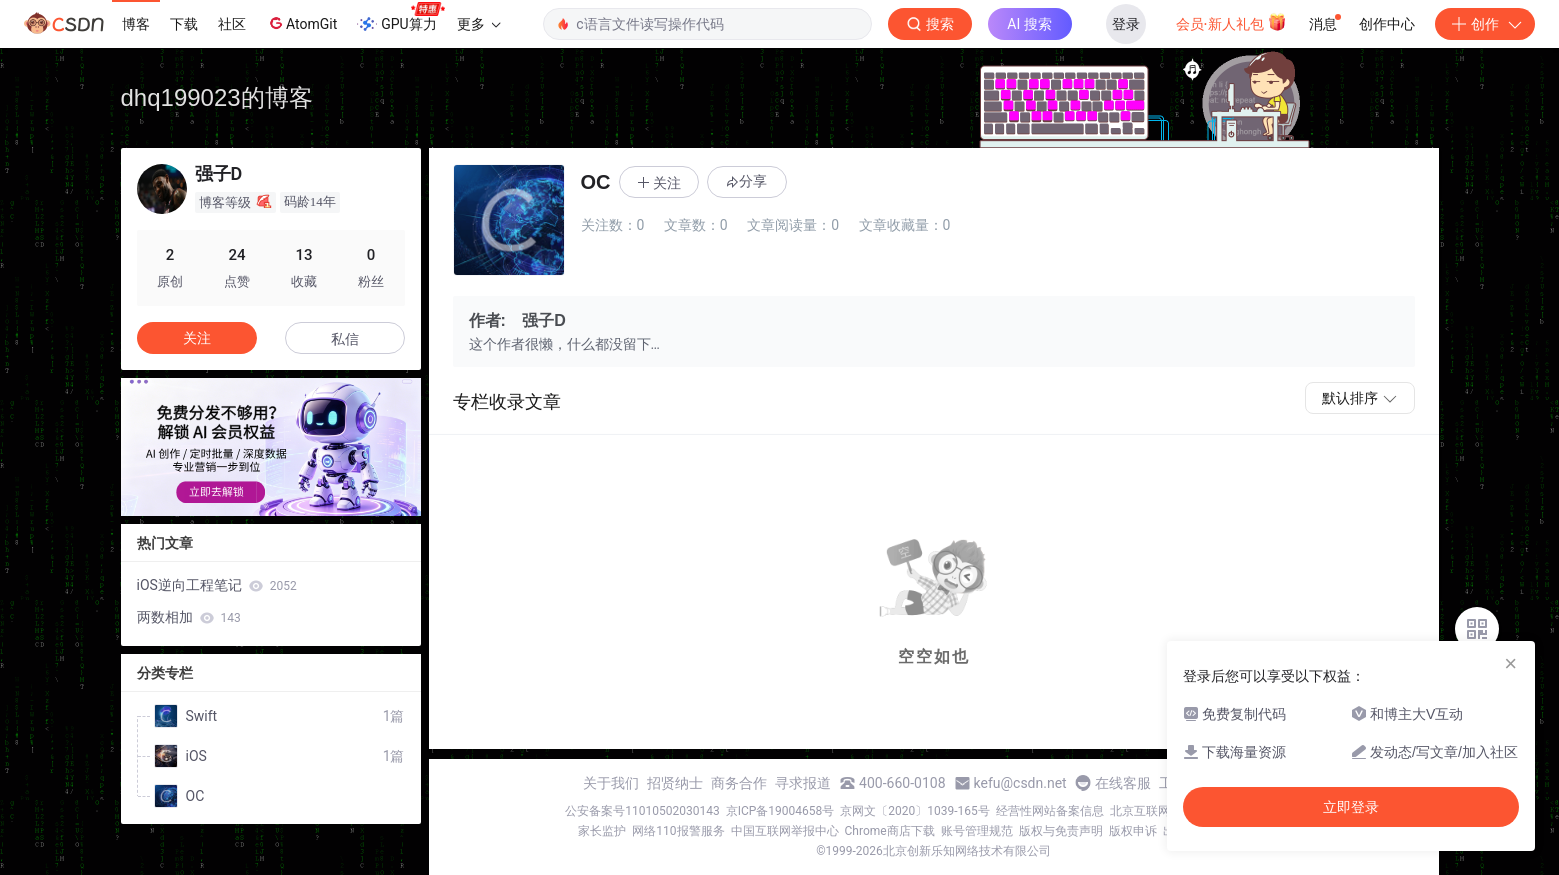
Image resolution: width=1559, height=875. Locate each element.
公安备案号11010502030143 (642, 811)
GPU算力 (400, 18)
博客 (136, 24)
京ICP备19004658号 (780, 811)
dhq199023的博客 (217, 97)
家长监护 (602, 831)
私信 (345, 339)
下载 (184, 24)
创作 (1485, 24)
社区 (232, 24)
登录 (1126, 24)
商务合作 (739, 783)
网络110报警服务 (678, 831)
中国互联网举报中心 (785, 831)
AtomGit (301, 23)
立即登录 (1351, 807)
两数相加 (189, 617)
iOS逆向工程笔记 (217, 585)
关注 (197, 338)
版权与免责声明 (1061, 831)
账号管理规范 (977, 831)
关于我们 (611, 783)
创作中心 (1387, 24)
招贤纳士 (675, 783)
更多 (479, 24)
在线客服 (1123, 783)
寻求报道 (803, 783)
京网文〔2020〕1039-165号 (915, 811)
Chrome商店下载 (890, 831)
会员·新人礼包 (1231, 22)
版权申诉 (1133, 831)
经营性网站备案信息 (1050, 811)
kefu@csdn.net (1020, 783)
